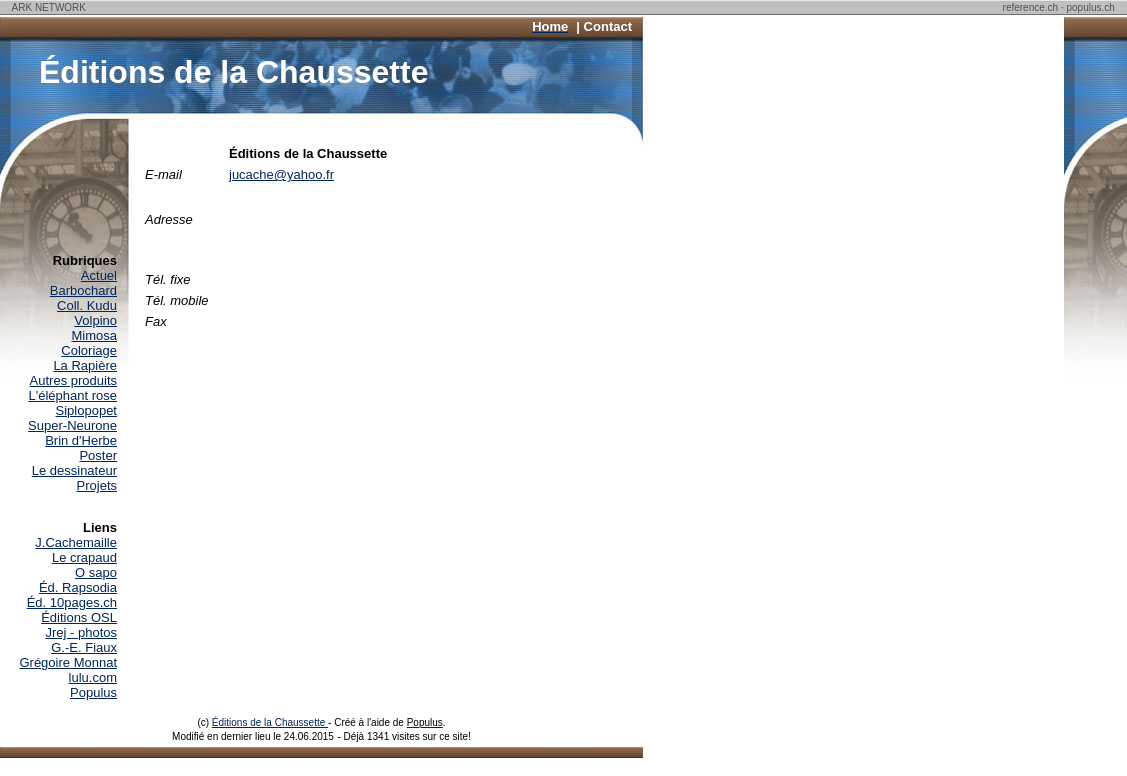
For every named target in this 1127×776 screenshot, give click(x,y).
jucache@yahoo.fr (281, 174)
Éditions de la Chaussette (270, 722)
